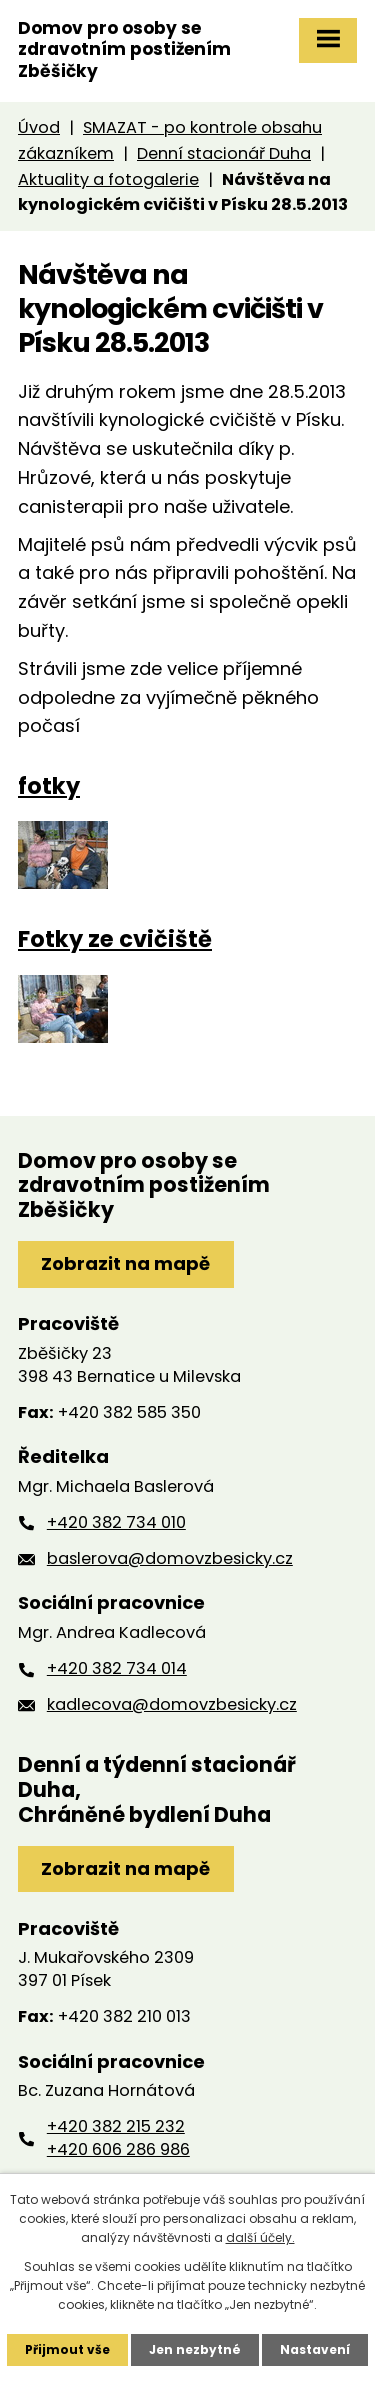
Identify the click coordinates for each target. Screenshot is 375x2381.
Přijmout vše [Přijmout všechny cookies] (67, 2349)
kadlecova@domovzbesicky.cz (172, 1704)
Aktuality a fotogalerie (108, 179)
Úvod (39, 127)
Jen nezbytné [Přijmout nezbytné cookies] (195, 2349)
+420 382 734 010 (116, 1522)
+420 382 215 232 (116, 2126)
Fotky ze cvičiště (115, 939)
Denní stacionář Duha (224, 153)
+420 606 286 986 (118, 2149)
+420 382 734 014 (117, 1668)
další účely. (260, 2237)
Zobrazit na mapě (125, 1263)
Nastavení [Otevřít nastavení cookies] (315, 2349)
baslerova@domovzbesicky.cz (170, 1558)
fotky (49, 786)
